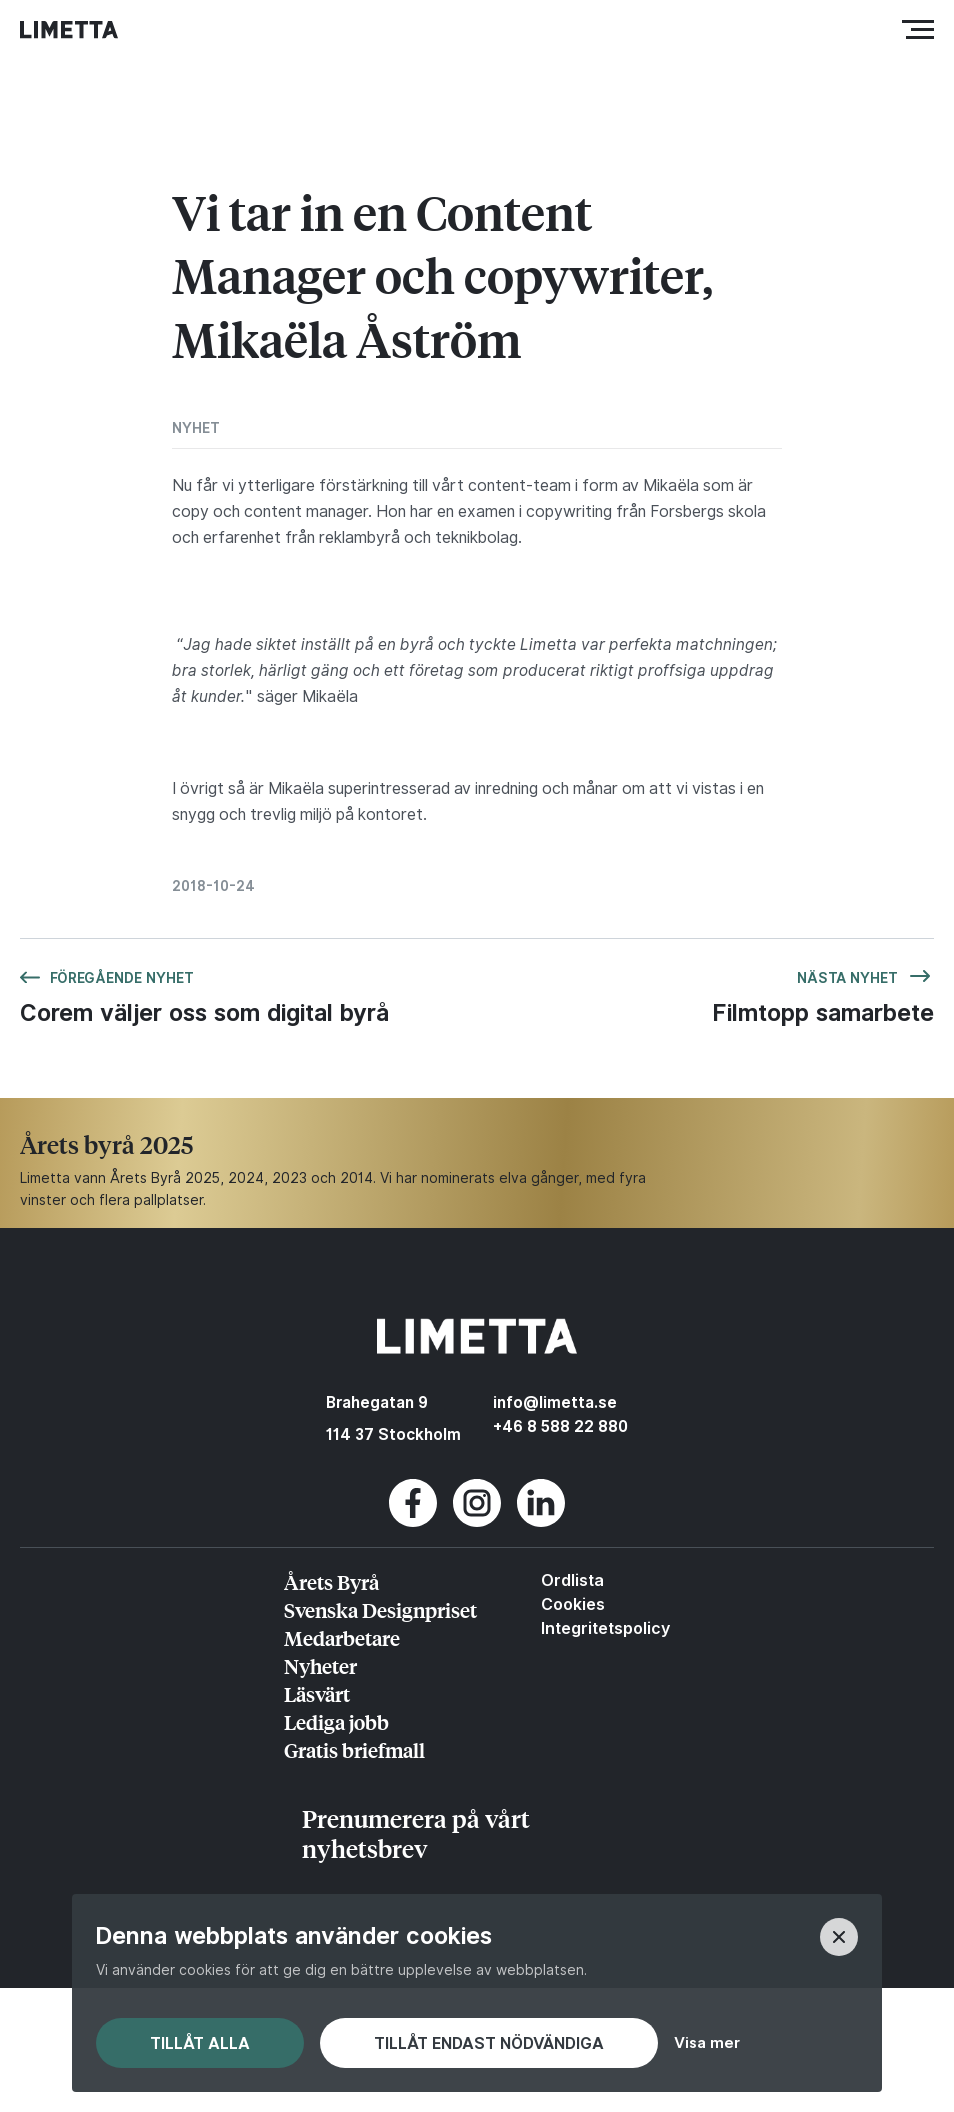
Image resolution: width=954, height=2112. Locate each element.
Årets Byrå (331, 1581)
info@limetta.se (555, 1402)
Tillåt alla (200, 2043)
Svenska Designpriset (380, 1609)
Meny (922, 29)
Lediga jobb (336, 1721)
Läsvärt (317, 1693)
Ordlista (572, 1580)
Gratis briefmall (354, 1749)
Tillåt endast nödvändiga (489, 2043)
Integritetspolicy (605, 1628)
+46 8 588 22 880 (560, 1426)
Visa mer (707, 2042)
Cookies (573, 1604)
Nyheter (320, 1665)
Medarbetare (342, 1637)
